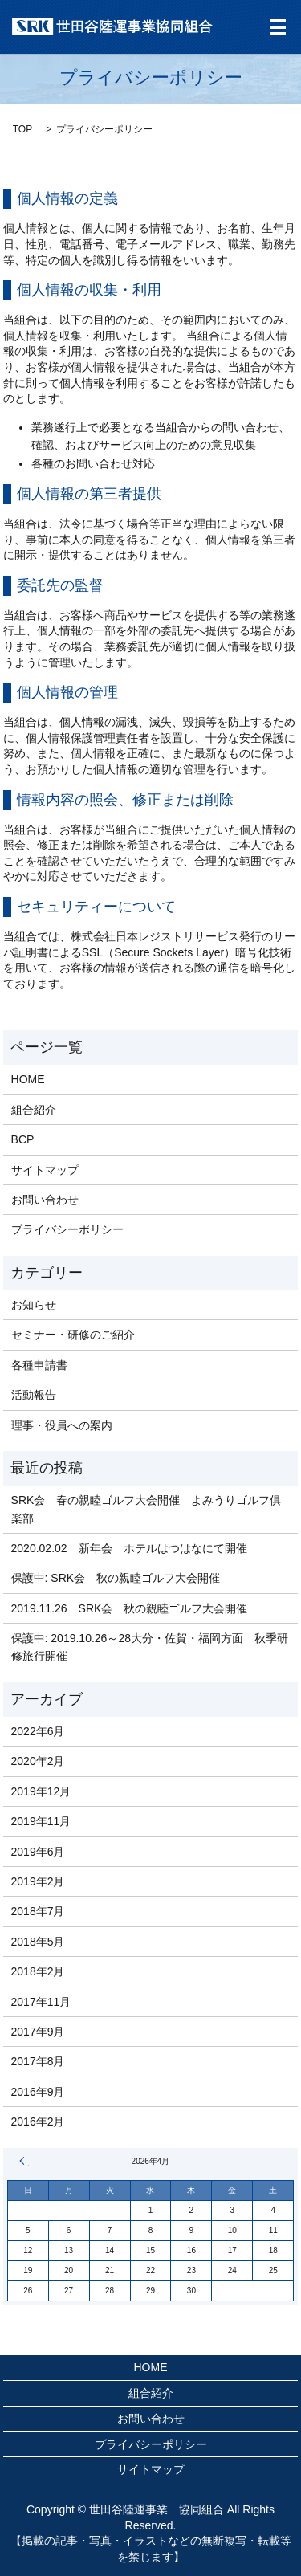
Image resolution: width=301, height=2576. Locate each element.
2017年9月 (38, 2031)
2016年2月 (38, 2121)
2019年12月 (41, 1791)
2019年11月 (41, 1821)
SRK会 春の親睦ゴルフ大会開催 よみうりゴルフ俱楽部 (146, 1509)
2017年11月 (41, 2001)
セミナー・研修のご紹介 (73, 1334)
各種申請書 (39, 1365)
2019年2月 (38, 1881)
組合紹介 (33, 1109)
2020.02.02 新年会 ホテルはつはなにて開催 (129, 1548)
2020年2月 (38, 1761)
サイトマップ (45, 1170)
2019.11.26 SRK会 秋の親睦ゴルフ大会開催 (135, 1608)
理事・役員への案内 (61, 1425)
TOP (22, 129)
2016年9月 (38, 2091)
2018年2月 (38, 1971)
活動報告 (33, 1394)
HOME (28, 1079)
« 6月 (24, 2161)
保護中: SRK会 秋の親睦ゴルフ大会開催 (116, 1577)
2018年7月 (38, 1911)
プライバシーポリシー (67, 1229)
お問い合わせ (45, 1199)
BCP (23, 1139)
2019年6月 (38, 1851)
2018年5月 (38, 1941)
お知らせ (33, 1304)
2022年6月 (38, 1731)
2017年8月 (38, 2061)
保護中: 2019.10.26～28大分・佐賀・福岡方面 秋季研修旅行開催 (149, 1647)
